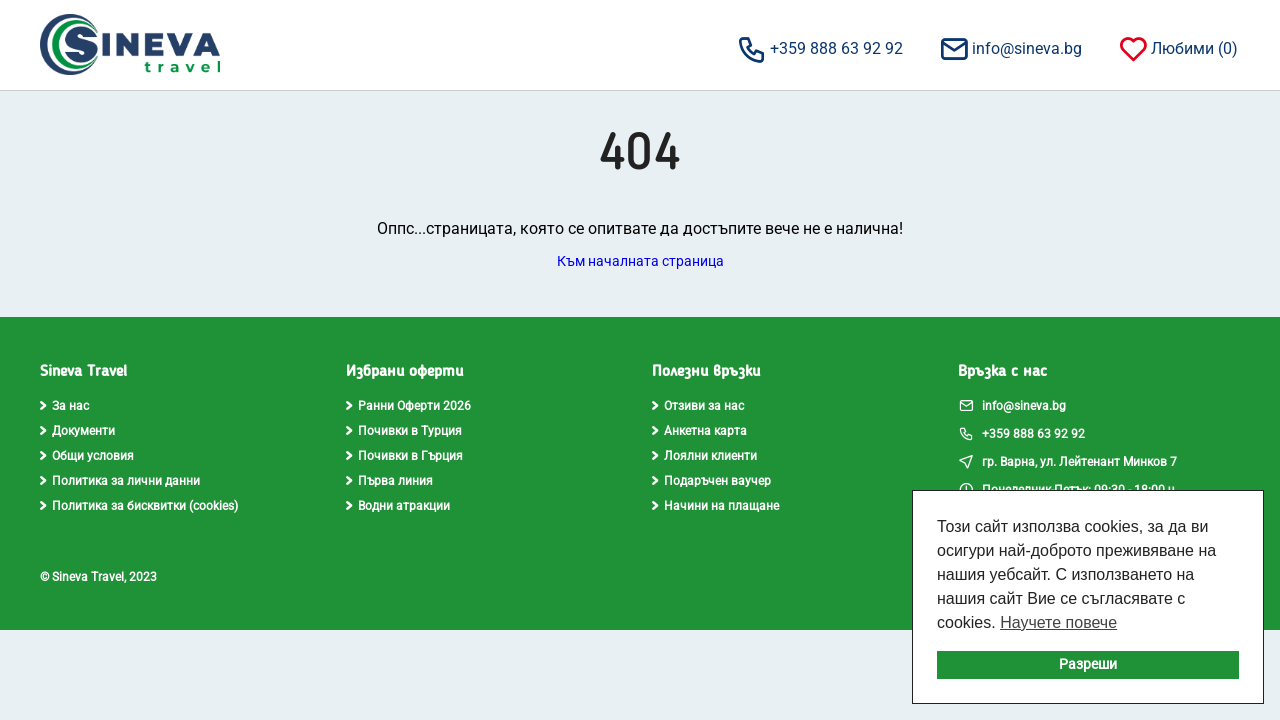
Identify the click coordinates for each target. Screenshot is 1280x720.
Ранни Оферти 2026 (408, 406)
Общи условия (87, 456)
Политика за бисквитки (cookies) (139, 506)
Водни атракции (398, 506)
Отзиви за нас (698, 406)
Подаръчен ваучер (711, 481)
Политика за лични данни (120, 481)
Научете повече (1058, 622)
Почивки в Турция (404, 431)
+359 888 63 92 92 (819, 48)
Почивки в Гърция (404, 456)
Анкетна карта (699, 431)
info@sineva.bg (1010, 48)
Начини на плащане (715, 506)
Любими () (1177, 48)
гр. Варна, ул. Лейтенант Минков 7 (1067, 461)
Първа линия (389, 481)
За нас (64, 406)
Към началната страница (640, 261)
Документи (77, 431)
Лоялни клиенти (704, 456)
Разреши (1088, 664)
